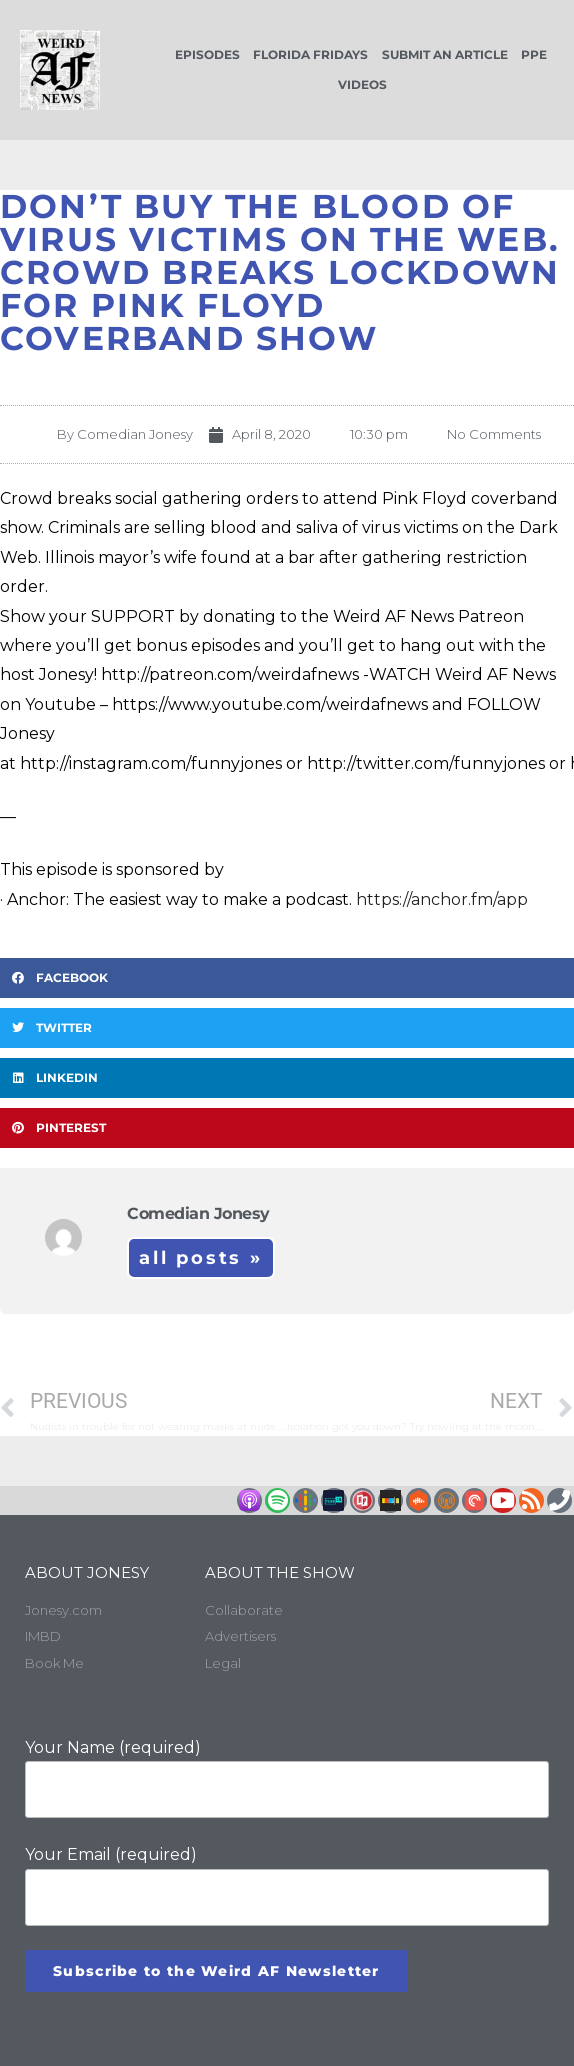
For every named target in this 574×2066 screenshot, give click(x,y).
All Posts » (201, 1258)
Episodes (207, 54)
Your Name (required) (287, 1778)
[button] (287, 978)
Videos (362, 84)
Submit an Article (445, 54)
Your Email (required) (287, 1885)
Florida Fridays (310, 54)
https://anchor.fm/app (442, 899)
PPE (534, 54)
